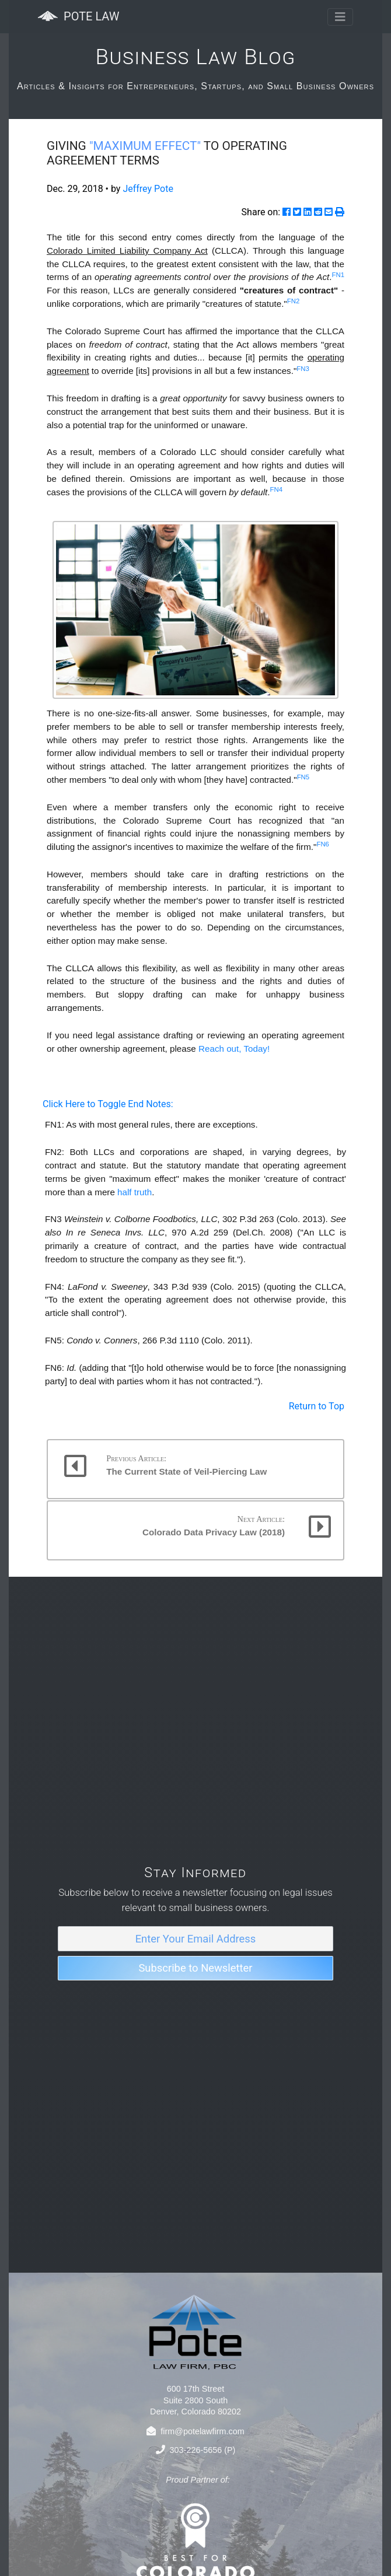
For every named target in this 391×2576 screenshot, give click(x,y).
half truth (134, 1192)
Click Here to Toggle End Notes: (108, 1104)
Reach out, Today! (234, 1049)
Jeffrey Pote (148, 188)
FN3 (302, 368)
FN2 (293, 301)
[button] (195, 1469)
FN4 (276, 489)
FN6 (322, 844)
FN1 (337, 274)
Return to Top (316, 1406)
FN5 (303, 777)
